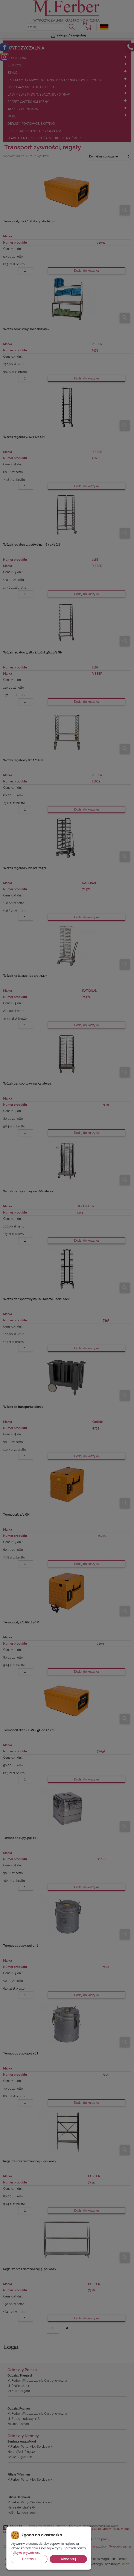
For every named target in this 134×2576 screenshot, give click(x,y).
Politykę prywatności (26, 2553)
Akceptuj (68, 2559)
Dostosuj (29, 2559)
